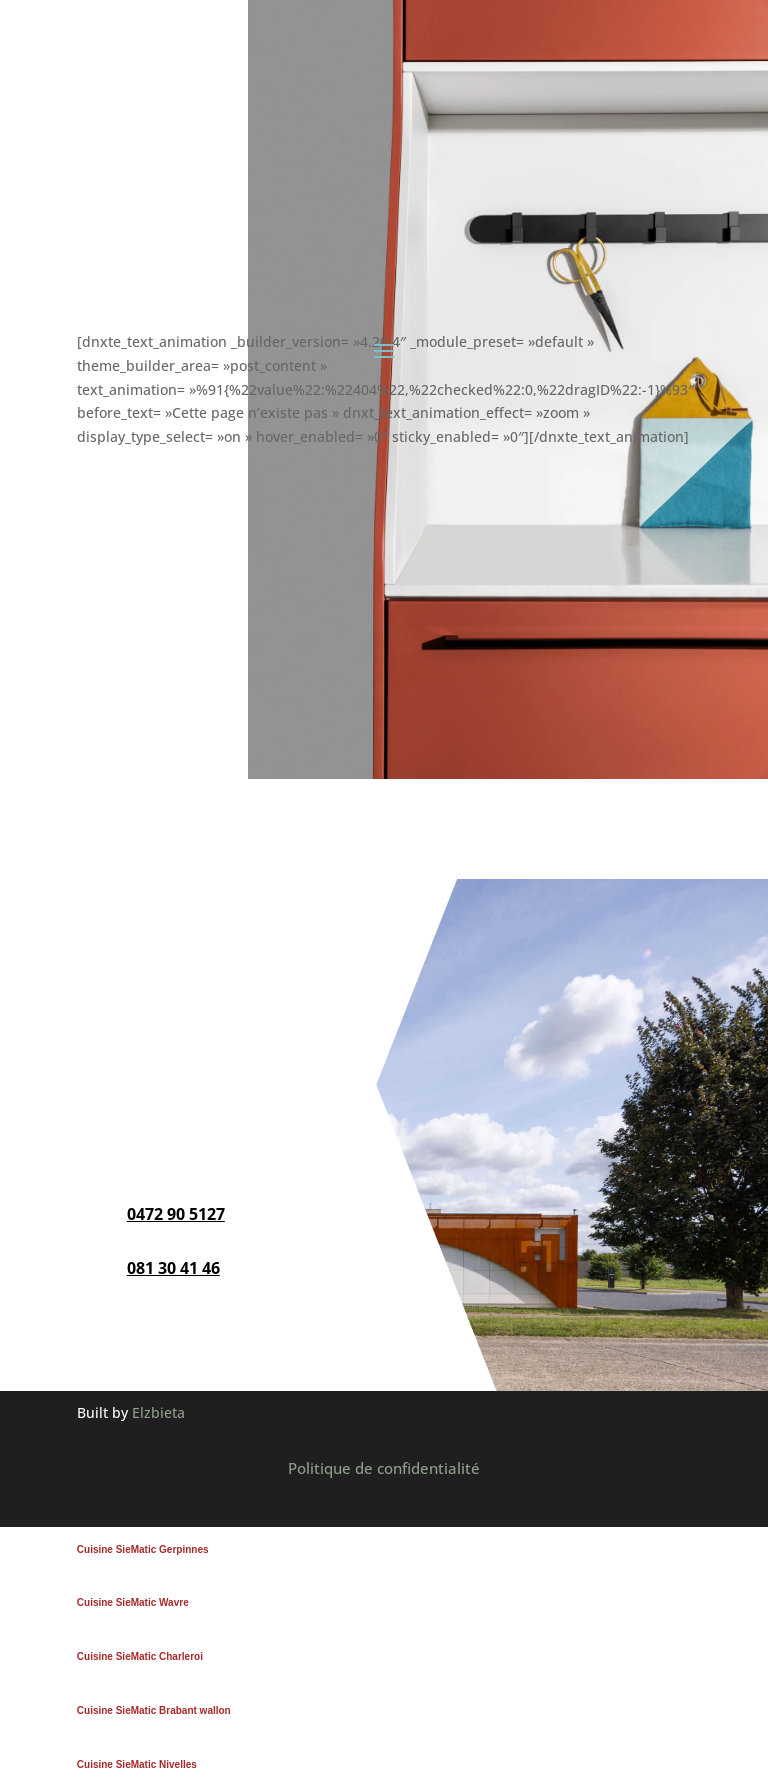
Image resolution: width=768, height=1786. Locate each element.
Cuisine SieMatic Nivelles (137, 1764)
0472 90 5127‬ (176, 1214)
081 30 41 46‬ (173, 1268)
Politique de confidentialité (384, 1468)
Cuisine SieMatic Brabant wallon (154, 1710)
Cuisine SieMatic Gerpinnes (143, 1549)
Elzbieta (158, 1412)
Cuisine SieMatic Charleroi (140, 1656)
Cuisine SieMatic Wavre (133, 1602)
